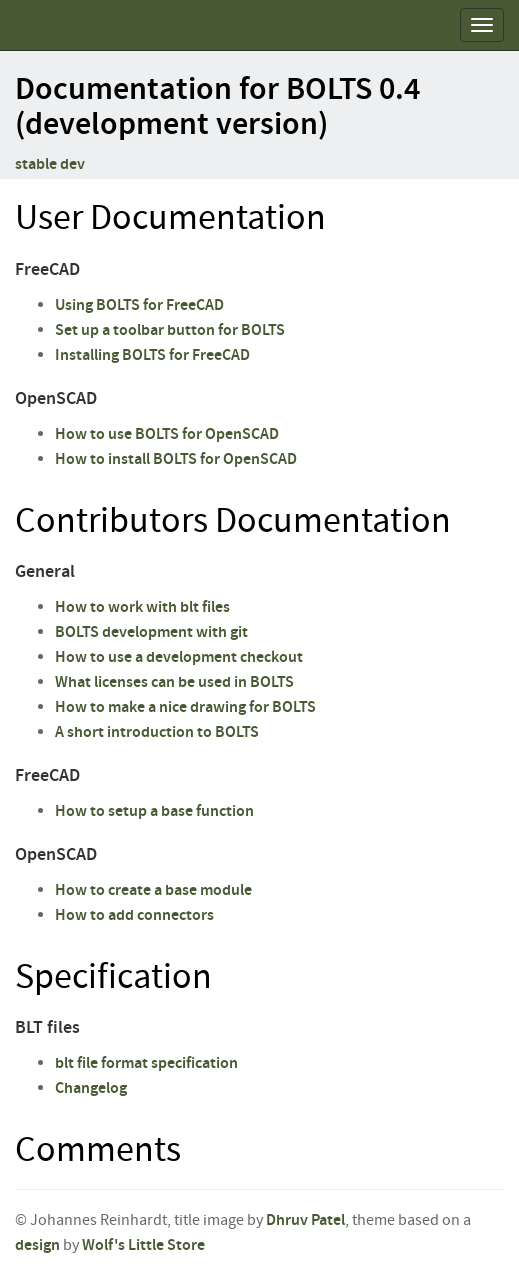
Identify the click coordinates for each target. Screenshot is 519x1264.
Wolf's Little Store (143, 1245)
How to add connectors (134, 915)
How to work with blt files (142, 607)
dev (72, 164)
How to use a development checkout (179, 657)
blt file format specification (146, 1063)
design (37, 1245)
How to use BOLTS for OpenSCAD (167, 434)
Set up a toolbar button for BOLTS (170, 330)
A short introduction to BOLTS (157, 732)
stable (36, 164)
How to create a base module (153, 890)
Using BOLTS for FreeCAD (139, 305)
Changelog (91, 1088)
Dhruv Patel (305, 1220)
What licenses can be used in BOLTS (174, 682)
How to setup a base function (154, 811)
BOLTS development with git (151, 632)
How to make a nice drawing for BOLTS (185, 707)
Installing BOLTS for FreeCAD (152, 355)
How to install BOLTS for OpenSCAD (176, 459)
